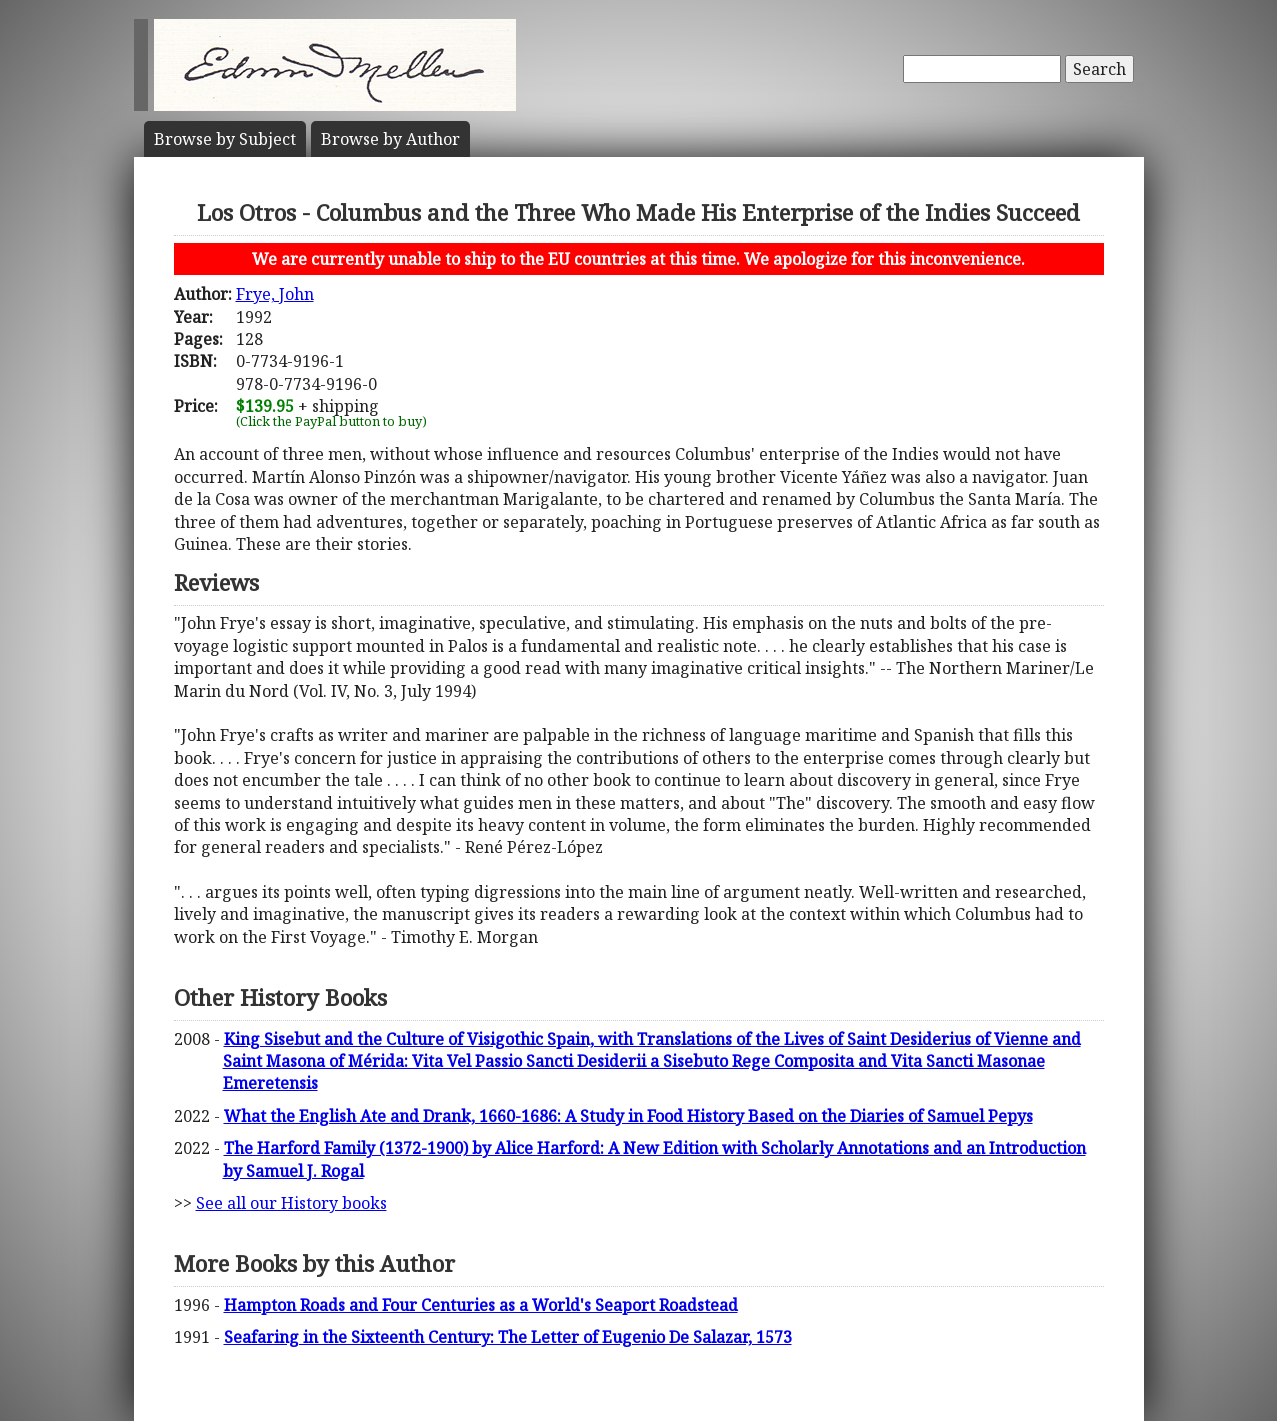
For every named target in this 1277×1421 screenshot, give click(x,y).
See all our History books (291, 1203)
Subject (225, 139)
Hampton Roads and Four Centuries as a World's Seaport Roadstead (481, 1305)
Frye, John (275, 294)
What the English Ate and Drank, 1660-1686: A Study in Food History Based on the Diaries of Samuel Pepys (628, 1116)
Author (390, 139)
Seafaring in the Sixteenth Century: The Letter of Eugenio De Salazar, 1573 (508, 1337)
